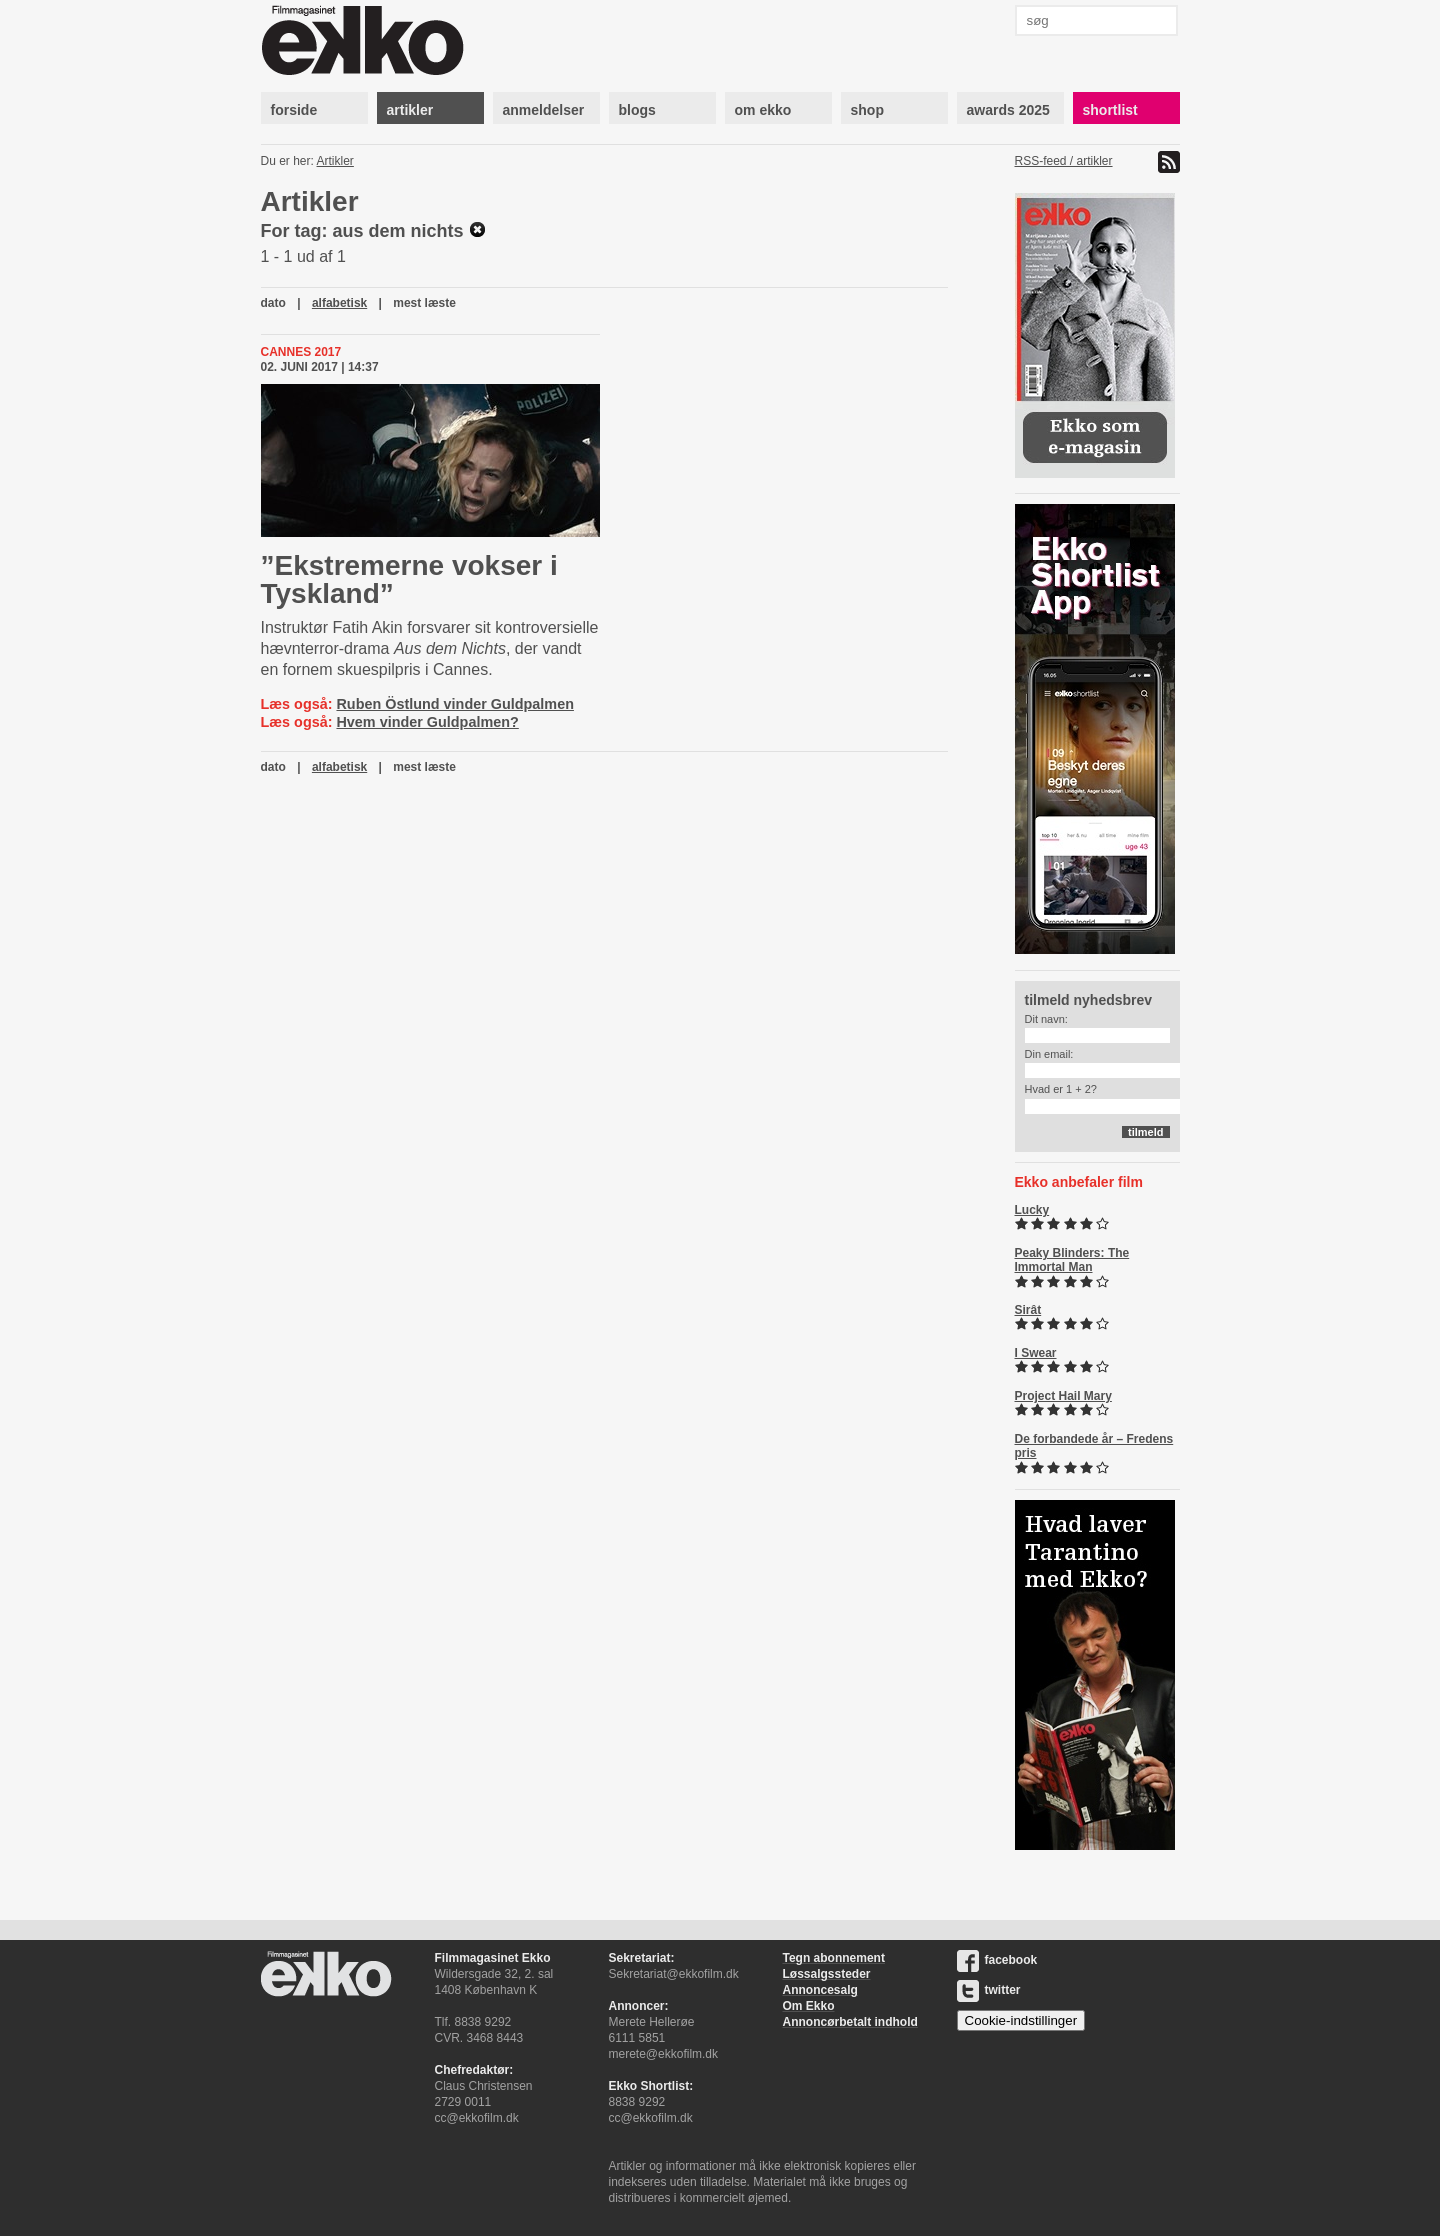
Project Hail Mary (1063, 1396)
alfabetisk (339, 303)
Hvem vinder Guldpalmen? (427, 722)
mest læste (424, 303)
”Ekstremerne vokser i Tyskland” (409, 579)
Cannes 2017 (301, 352)
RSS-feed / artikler (1064, 161)
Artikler (335, 161)
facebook (997, 1960)
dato (273, 303)
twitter (989, 1990)
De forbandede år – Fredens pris (1094, 1446)
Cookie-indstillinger (1021, 2020)
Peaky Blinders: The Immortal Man (1072, 1260)
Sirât (1028, 1310)
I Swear (1036, 1353)
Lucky (1032, 1210)
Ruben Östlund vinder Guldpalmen (454, 704)
